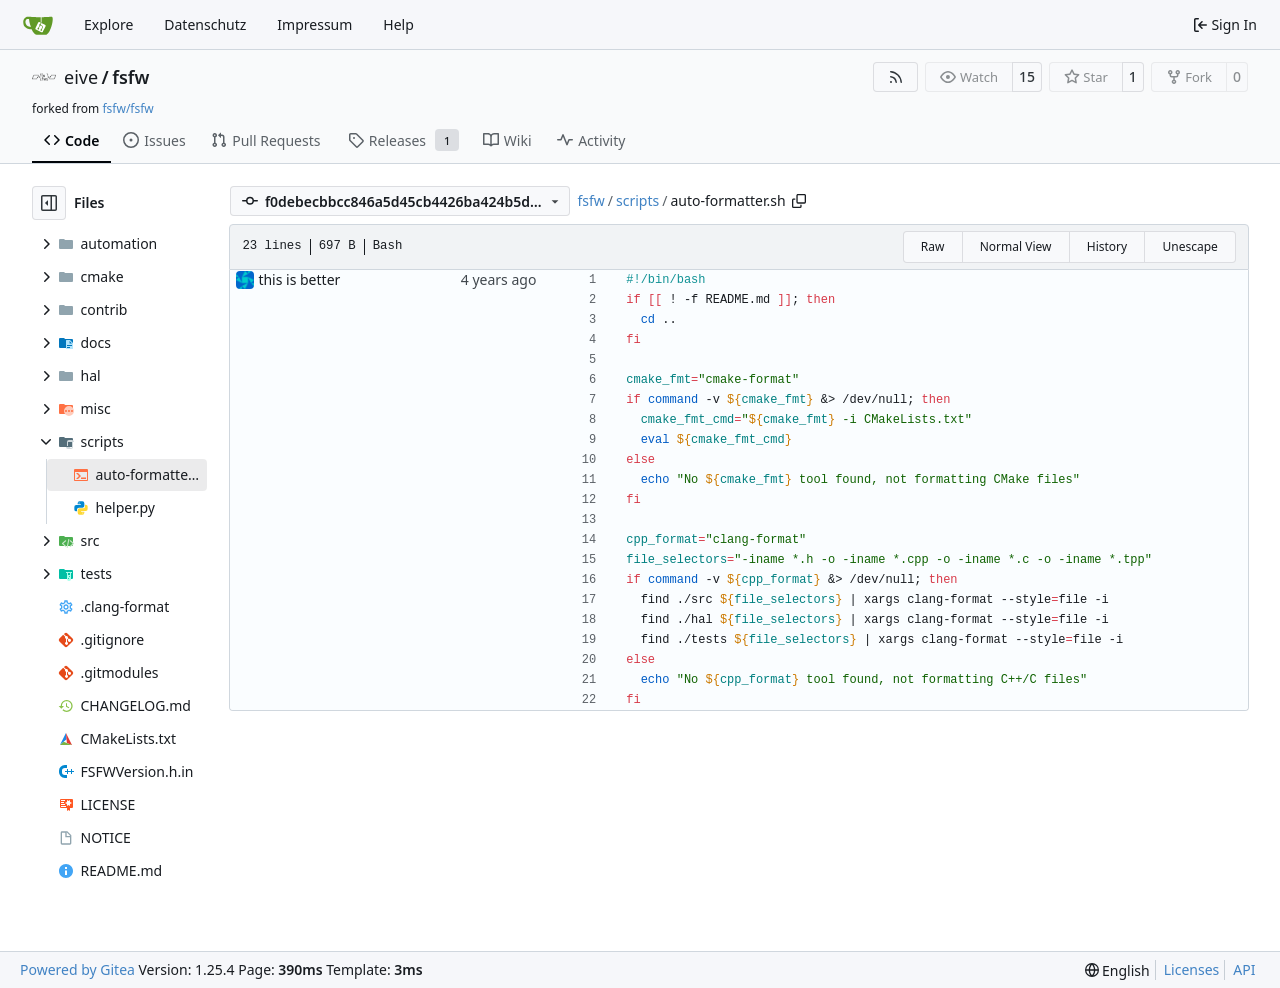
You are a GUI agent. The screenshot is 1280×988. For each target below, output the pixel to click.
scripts (637, 200)
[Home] (38, 25)
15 (1027, 76)
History (1107, 246)
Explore (108, 24)
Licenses (1192, 969)
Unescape (1189, 246)
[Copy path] (799, 201)
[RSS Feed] (896, 77)
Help (398, 24)
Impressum (314, 24)
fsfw (130, 77)
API (1244, 969)
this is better (299, 279)
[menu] (1117, 970)
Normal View (1016, 246)
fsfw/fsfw (127, 108)
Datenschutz (205, 24)
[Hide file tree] (49, 203)
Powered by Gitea (77, 969)
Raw (933, 246)
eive (81, 77)
